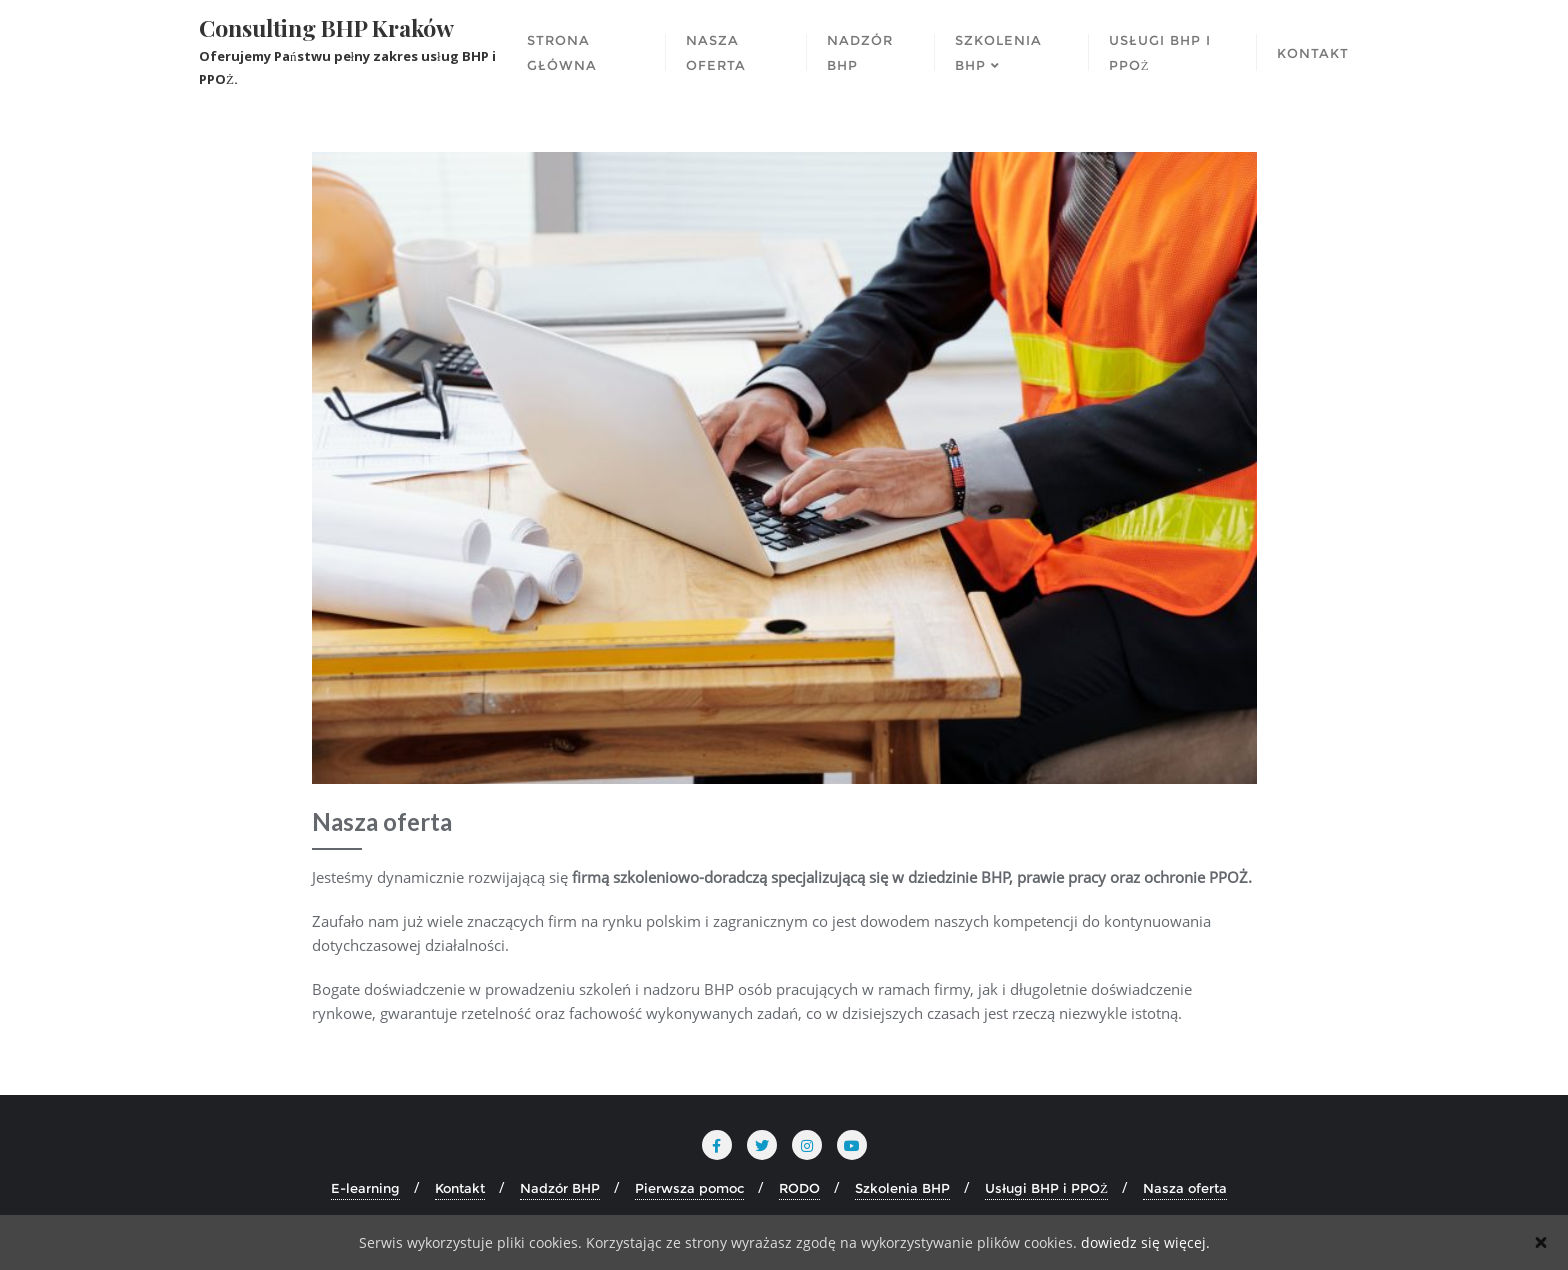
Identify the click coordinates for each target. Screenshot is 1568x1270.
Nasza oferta (1185, 1188)
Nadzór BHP (560, 1188)
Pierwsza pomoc (689, 1188)
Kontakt (460, 1188)
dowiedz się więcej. (1145, 1242)
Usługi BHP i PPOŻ (1046, 1188)
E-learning (365, 1188)
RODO (799, 1188)
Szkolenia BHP (902, 1188)
